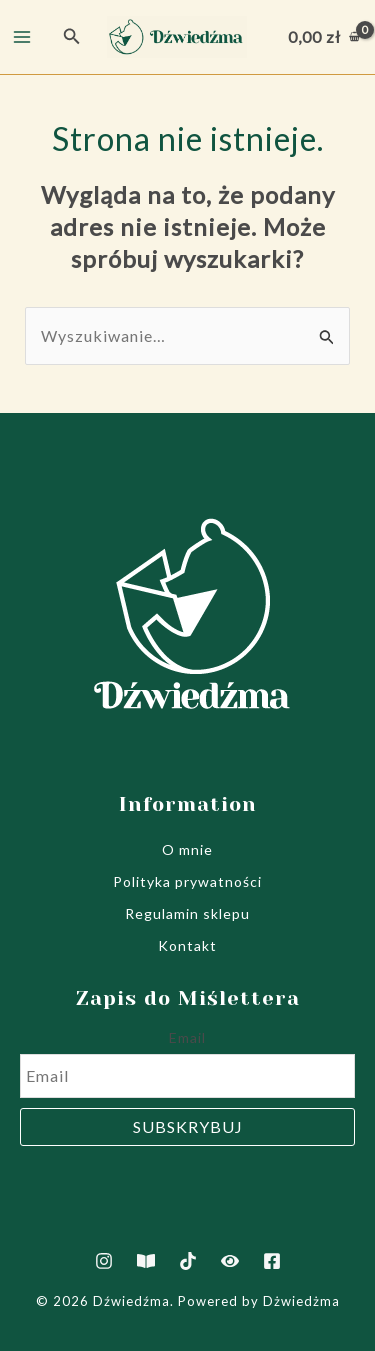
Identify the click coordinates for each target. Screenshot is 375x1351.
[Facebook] (272, 1261)
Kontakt (187, 945)
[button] (72, 36)
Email (187, 1037)
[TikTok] (188, 1261)
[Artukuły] (146, 1261)
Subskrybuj (188, 1126)
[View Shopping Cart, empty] (323, 37)
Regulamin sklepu (187, 913)
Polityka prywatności (187, 881)
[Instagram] (104, 1261)
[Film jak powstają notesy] (230, 1261)
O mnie (187, 849)
